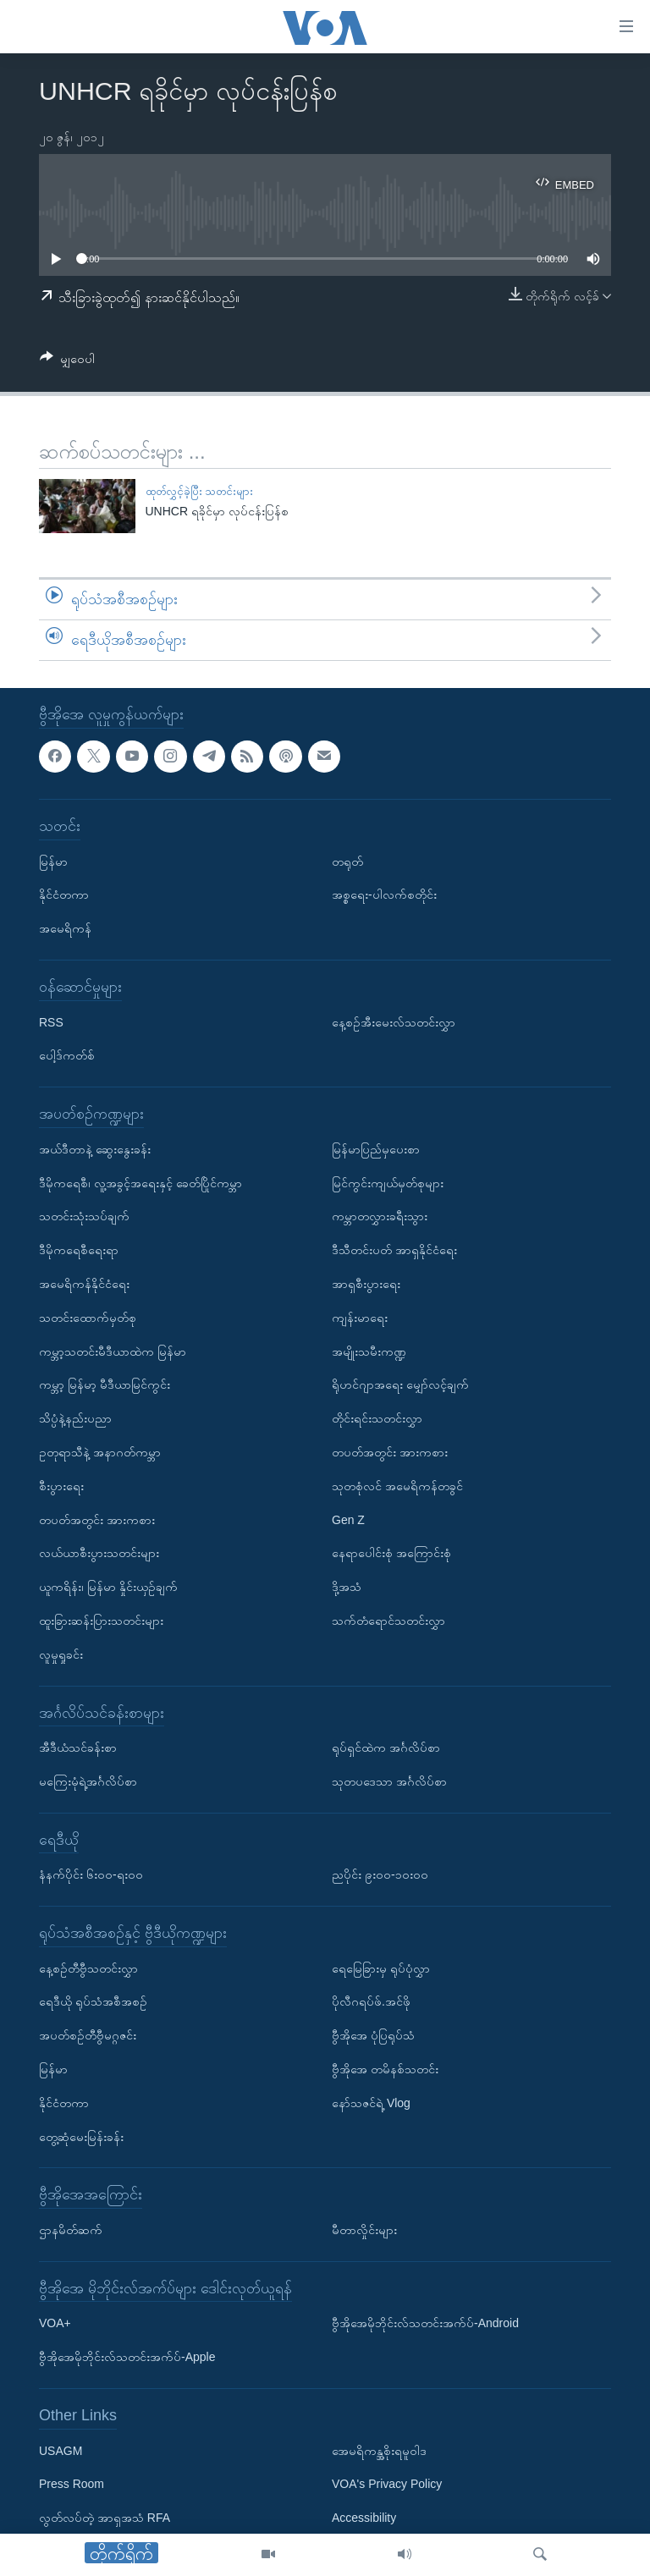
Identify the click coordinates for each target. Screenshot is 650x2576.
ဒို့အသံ (346, 1586)
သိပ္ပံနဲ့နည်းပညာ (75, 1418)
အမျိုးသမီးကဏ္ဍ (369, 1350)
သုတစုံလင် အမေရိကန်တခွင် (397, 1485)
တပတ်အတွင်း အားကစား (97, 1519)
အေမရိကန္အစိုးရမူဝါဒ (379, 2450)
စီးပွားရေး (61, 1485)
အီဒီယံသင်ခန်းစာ (78, 1747)
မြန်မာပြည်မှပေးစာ (376, 1148)
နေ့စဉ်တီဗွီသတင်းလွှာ (88, 1967)
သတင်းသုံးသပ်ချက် (84, 1216)
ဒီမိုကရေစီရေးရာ (78, 1250)
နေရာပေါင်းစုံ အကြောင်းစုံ (391, 1553)
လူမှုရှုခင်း (61, 1653)
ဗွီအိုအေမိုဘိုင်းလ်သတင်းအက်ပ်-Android (425, 2323)
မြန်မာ (53, 860)
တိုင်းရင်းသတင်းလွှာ (377, 1418)
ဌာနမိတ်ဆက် (70, 2230)
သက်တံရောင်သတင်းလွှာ (388, 1620)
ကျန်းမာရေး (360, 1317)
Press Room (71, 2484)
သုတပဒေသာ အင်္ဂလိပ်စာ (389, 1781)
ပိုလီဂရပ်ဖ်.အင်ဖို (371, 2001)
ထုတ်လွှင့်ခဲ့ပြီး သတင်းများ (200, 491)
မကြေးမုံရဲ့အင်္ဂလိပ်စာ (88, 1781)
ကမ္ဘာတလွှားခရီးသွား (379, 1216)
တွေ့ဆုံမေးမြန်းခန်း (81, 2136)
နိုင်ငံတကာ (64, 894)
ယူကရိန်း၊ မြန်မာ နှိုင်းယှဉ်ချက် (108, 1586)
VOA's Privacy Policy (387, 2484)
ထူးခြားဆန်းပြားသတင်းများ (101, 1620)
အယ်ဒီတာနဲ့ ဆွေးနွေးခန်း (95, 1148)
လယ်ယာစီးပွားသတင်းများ (99, 1553)
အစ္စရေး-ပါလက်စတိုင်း (384, 894)
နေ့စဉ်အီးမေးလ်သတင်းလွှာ (393, 1021)
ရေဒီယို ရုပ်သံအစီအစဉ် (93, 2001)
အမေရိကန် (65, 928)
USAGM (60, 2450)
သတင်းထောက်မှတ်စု (87, 1317)
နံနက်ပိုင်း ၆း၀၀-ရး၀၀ (91, 1874)
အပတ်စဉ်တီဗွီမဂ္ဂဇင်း (87, 2035)
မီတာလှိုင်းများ (364, 2230)
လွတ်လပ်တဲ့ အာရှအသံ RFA (104, 2517)
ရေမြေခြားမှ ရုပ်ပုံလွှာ (381, 1967)
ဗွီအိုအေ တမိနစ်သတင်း (385, 2069)
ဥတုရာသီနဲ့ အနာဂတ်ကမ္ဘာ (100, 1452)
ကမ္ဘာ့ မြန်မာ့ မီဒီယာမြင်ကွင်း (104, 1384)
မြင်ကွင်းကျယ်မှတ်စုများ (387, 1182)
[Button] (67, 361)
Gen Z (348, 1519)
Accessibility (364, 2517)
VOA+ (55, 2323)
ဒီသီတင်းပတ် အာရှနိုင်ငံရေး (394, 1250)
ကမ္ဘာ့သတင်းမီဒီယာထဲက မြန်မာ (112, 1350)
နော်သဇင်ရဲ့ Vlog (371, 2102)
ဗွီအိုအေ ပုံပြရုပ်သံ (373, 2035)
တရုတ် (347, 860)
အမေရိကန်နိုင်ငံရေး (84, 1284)
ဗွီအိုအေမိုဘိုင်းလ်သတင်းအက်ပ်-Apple (127, 2357)
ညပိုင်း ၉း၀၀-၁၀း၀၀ (380, 1874)
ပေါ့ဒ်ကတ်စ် (67, 1055)
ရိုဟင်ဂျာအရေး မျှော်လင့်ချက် (400, 1384)
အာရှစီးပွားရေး (366, 1284)
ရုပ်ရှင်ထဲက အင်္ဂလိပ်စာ (386, 1747)
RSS (51, 1021)
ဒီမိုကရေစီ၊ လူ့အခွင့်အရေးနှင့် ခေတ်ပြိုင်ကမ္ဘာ (140, 1182)
